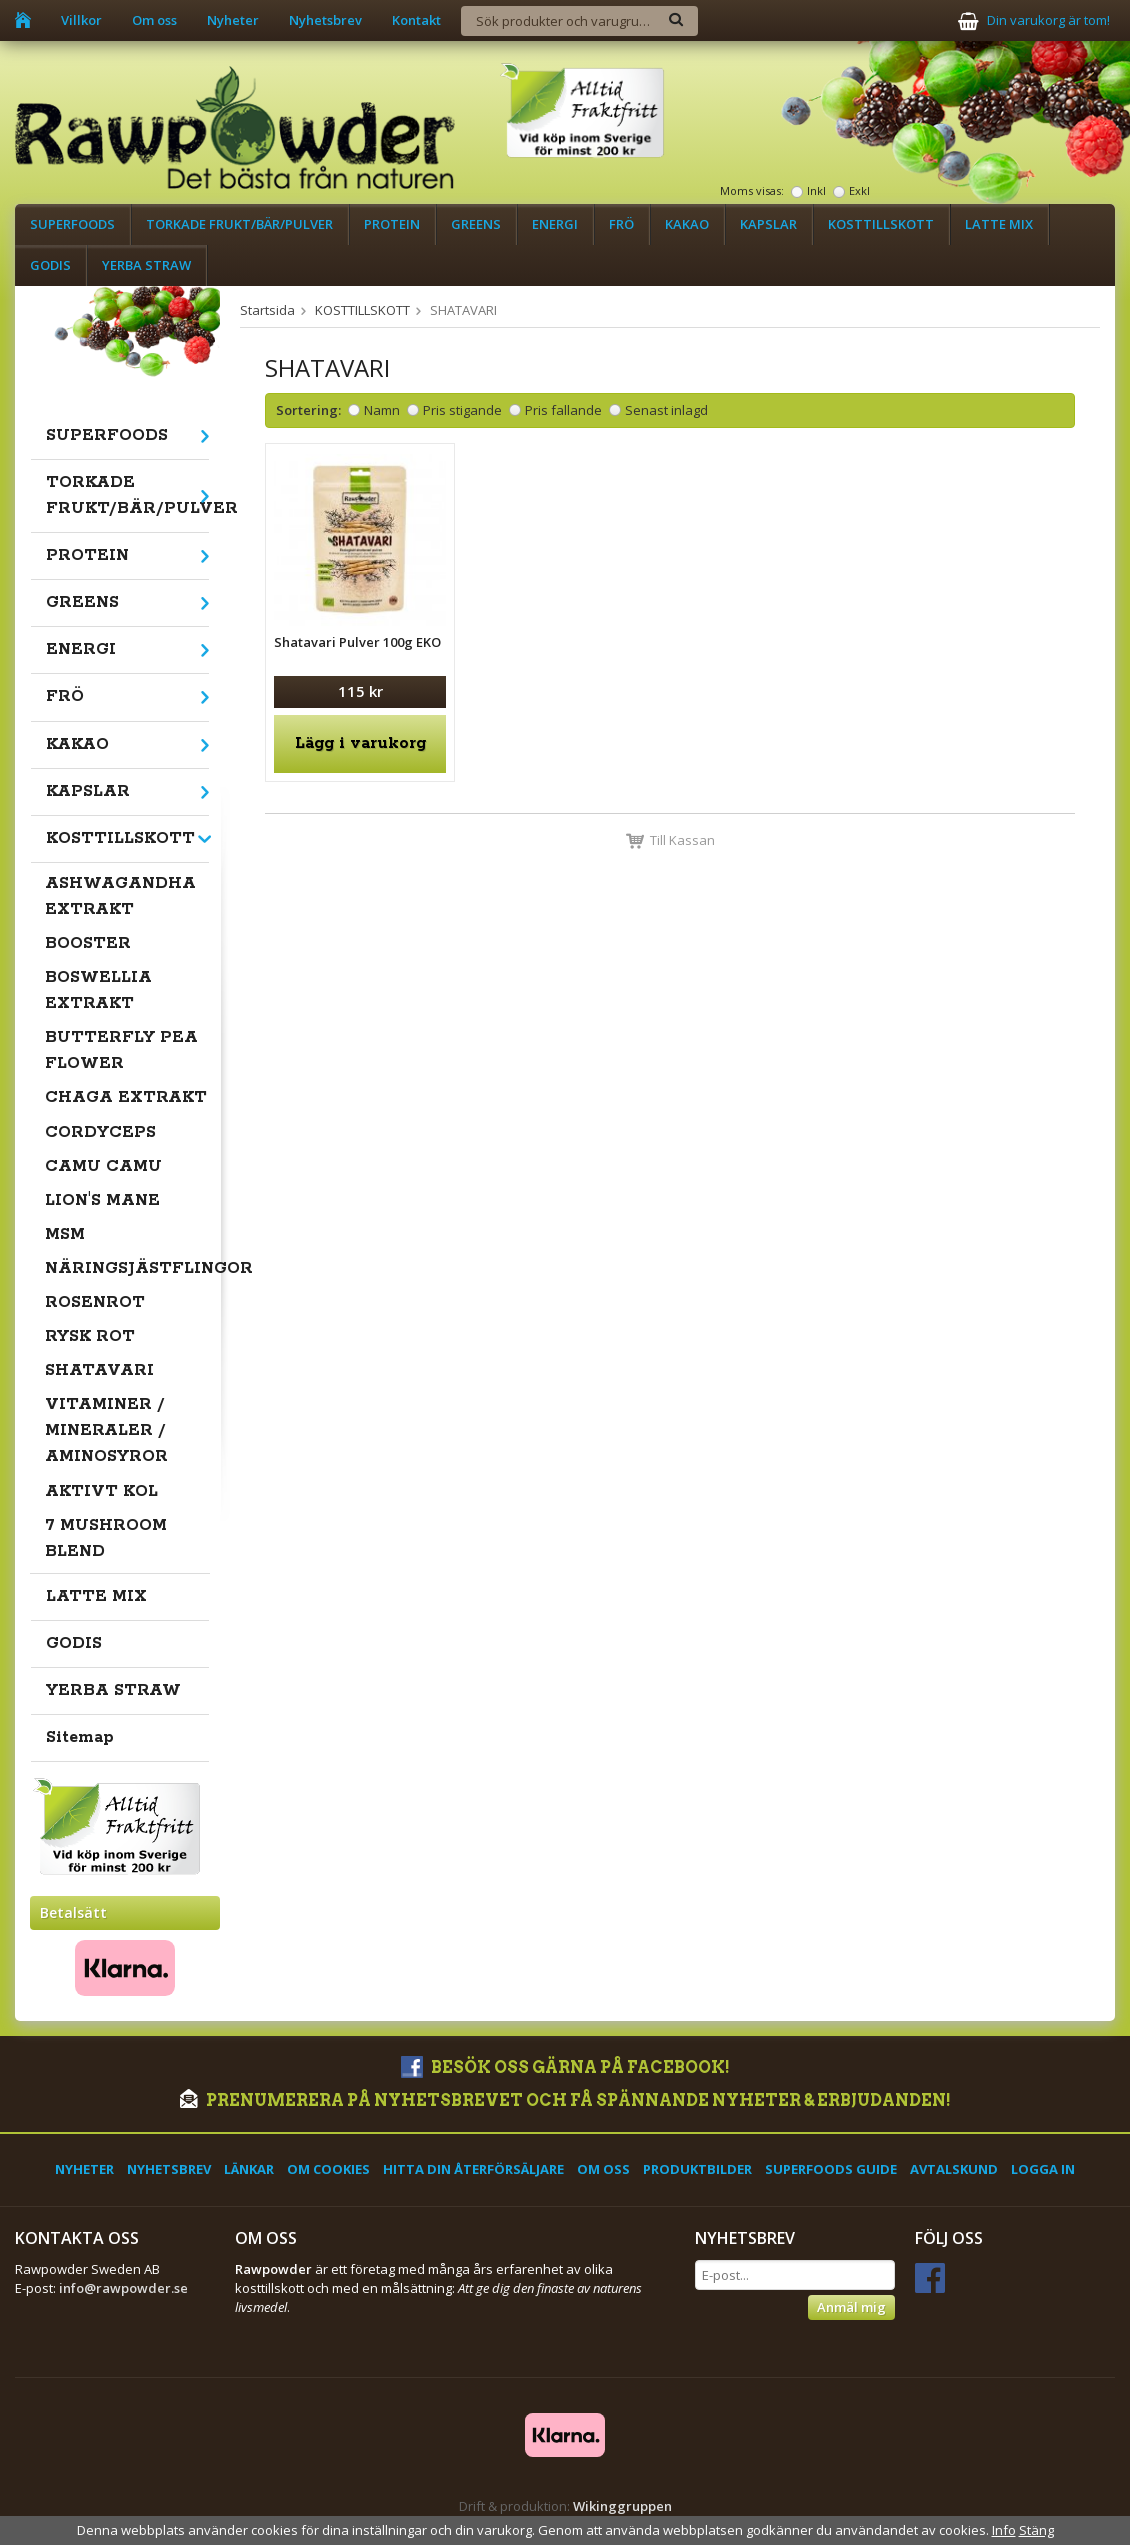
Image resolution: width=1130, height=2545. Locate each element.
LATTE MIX (999, 224)
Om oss (154, 20)
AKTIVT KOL (101, 1491)
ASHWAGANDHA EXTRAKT (120, 896)
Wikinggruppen (622, 2506)
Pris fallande (563, 410)
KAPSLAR (768, 224)
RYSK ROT (90, 1336)
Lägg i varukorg (360, 743)
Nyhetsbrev (325, 20)
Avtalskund (954, 2169)
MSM (65, 1234)
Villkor (81, 20)
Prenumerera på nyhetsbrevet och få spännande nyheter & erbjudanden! (565, 2100)
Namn (382, 410)
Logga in (1043, 2169)
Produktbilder (697, 2169)
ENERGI (555, 224)
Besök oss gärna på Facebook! (565, 2067)
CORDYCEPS (100, 1132)
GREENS (476, 224)
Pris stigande (462, 410)
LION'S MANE (102, 1200)
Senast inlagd (666, 410)
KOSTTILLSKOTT (881, 224)
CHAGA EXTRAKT (126, 1097)
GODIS (50, 265)
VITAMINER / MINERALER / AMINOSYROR (106, 1430)
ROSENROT (95, 1302)
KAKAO (687, 224)
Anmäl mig (851, 2307)
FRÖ (621, 224)
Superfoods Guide (831, 2169)
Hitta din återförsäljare (473, 2169)
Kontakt (416, 20)
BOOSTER (88, 943)
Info (1004, 2530)
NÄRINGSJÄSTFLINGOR (127, 1268)
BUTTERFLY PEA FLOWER (121, 1050)
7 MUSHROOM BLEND (106, 1538)
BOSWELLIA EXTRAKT (98, 990)
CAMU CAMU (103, 1166)
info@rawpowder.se (123, 2288)
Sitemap (80, 1737)
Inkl (816, 190)
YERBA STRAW (146, 265)
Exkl (859, 190)
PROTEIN (392, 224)
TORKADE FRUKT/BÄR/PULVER (239, 224)
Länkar (249, 2169)
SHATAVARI (99, 1370)
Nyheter (233, 20)
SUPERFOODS (72, 224)
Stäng (1036, 2530)
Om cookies (328, 2169)
